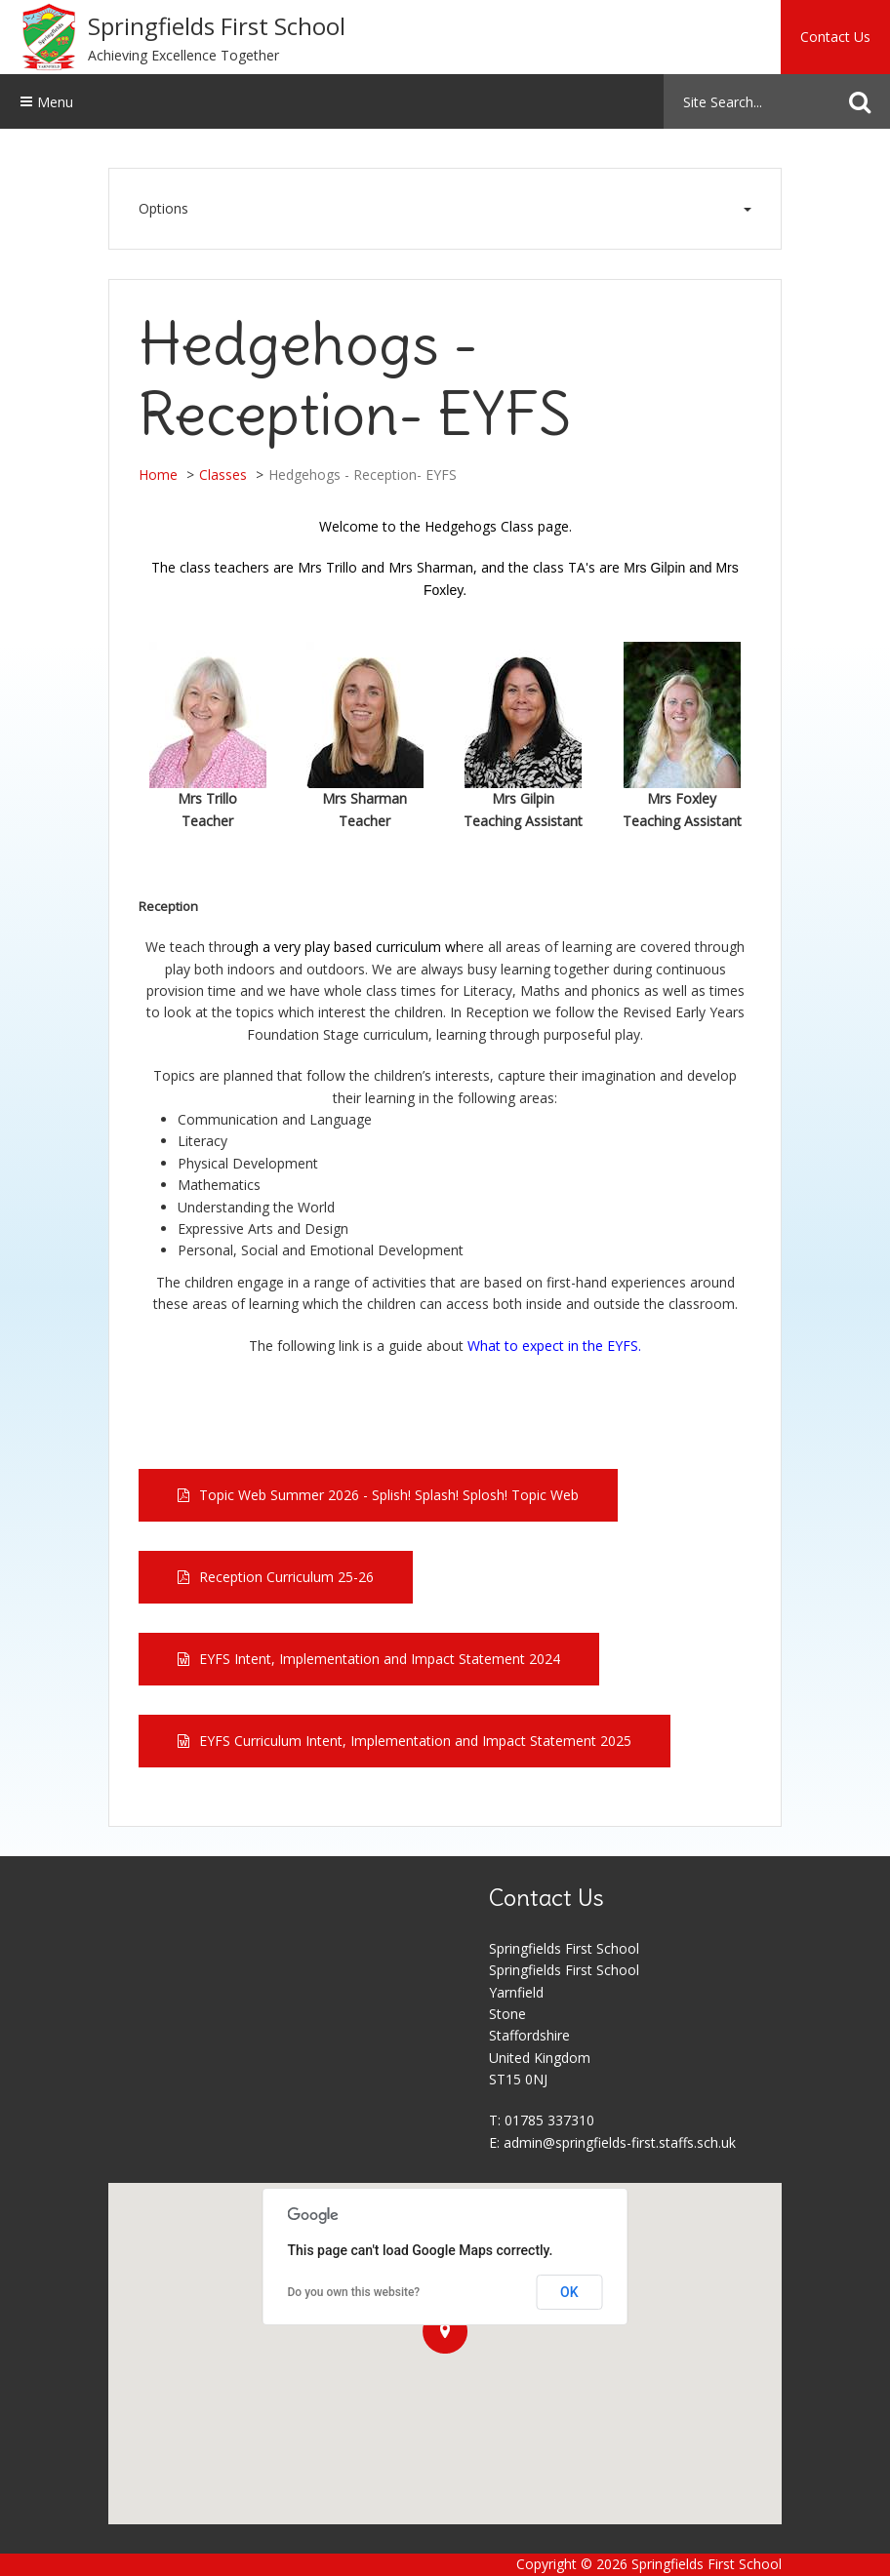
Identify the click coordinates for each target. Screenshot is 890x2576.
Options (445, 208)
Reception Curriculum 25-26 (286, 1576)
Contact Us (835, 36)
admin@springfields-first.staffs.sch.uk (620, 2142)
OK (569, 2292)
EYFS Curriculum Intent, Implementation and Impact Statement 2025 (415, 1740)
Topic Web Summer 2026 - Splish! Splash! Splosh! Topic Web (389, 1495)
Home (158, 474)
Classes (223, 474)
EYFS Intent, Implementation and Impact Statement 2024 (379, 1658)
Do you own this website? (354, 2292)
